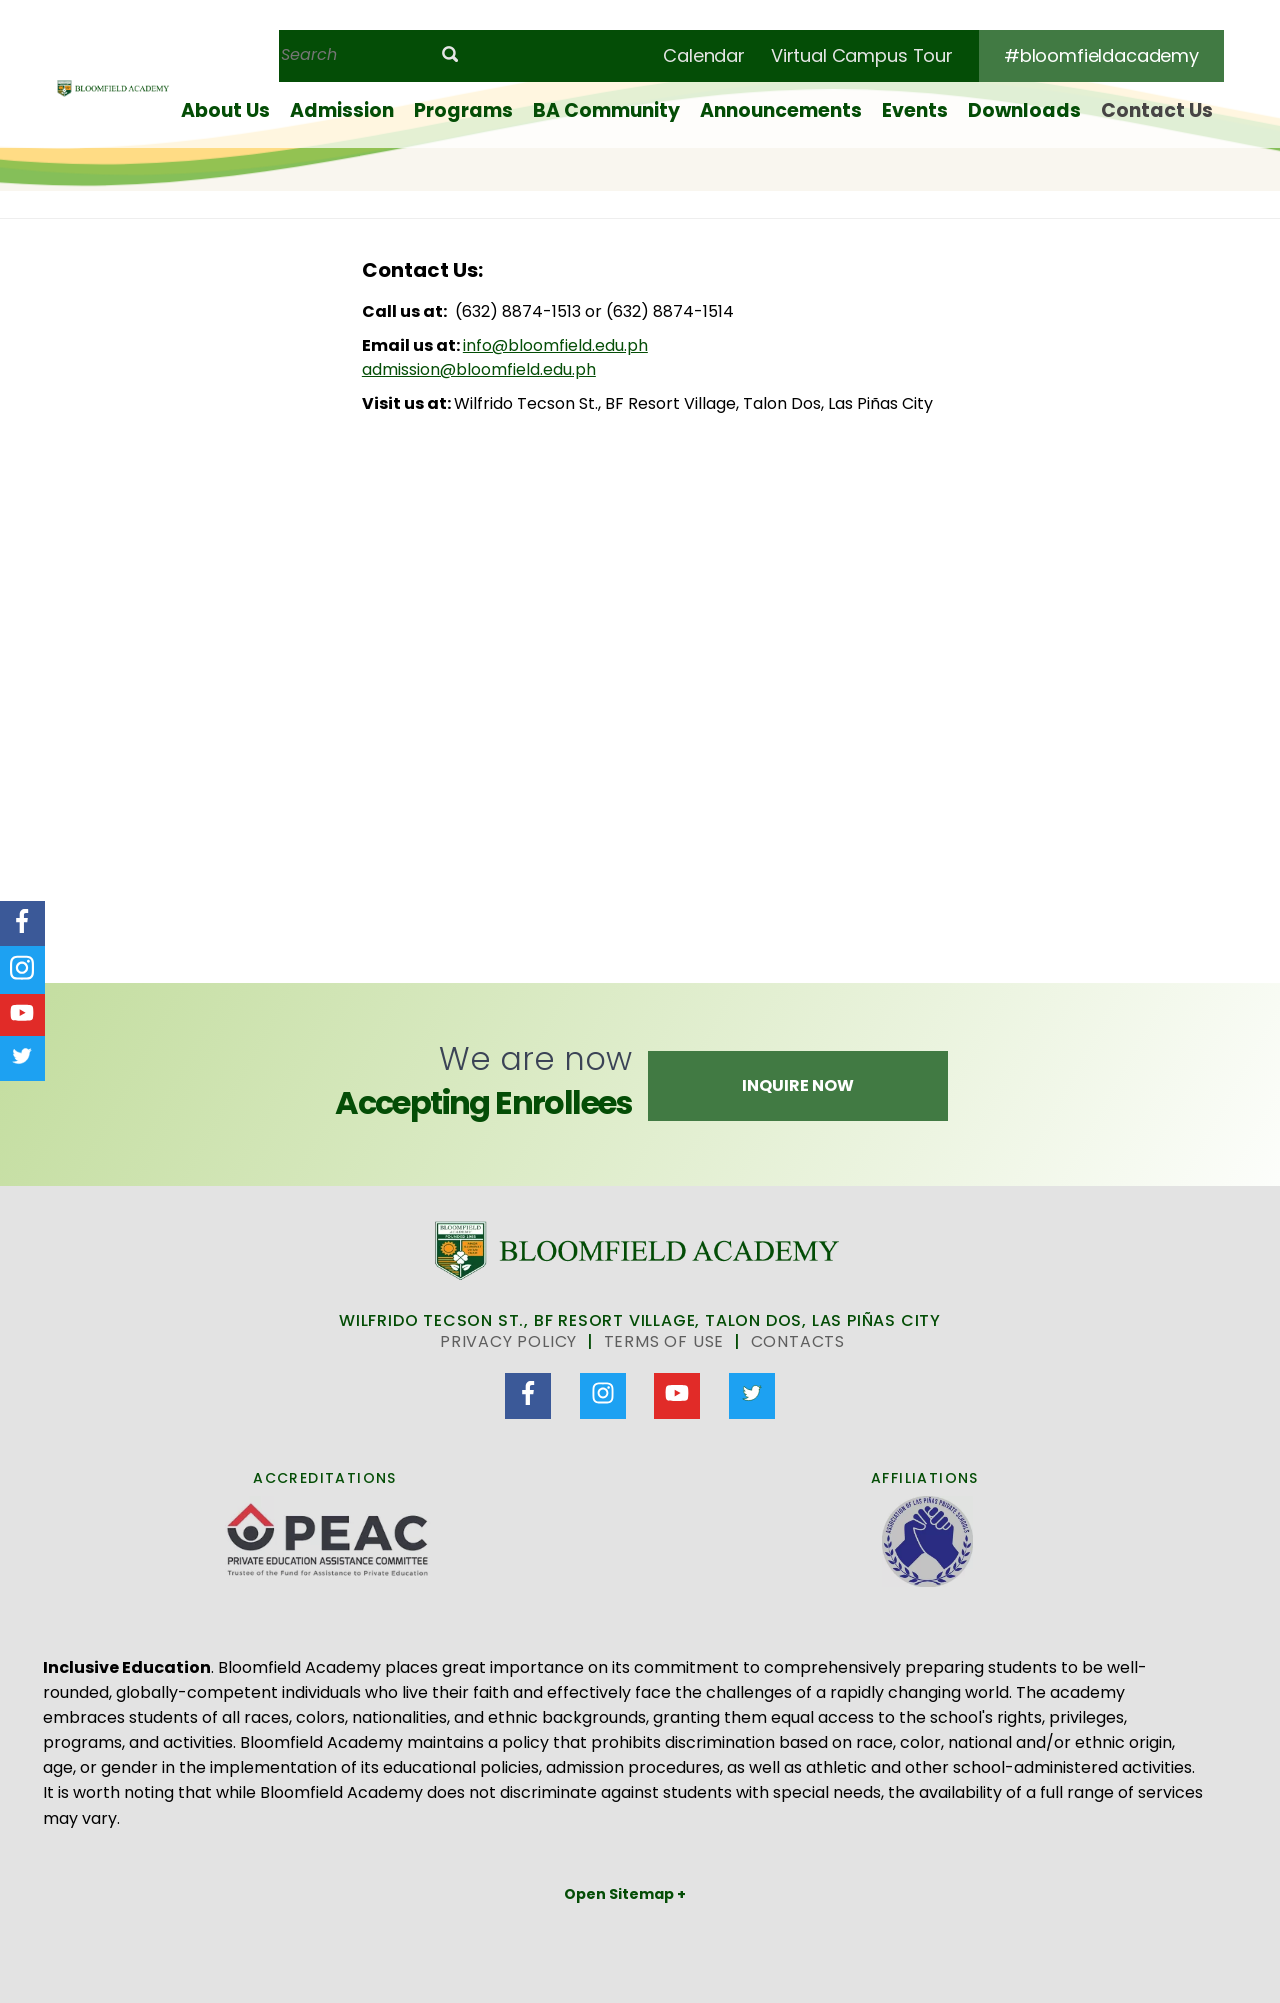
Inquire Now (798, 1085)
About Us (225, 110)
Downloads (1024, 110)
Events (915, 110)
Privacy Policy (508, 1341)
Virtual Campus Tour (862, 55)
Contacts (798, 1341)
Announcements (781, 110)
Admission (342, 110)
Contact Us (1157, 110)
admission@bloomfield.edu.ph (479, 369)
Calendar (704, 55)
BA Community (606, 110)
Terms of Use (664, 1341)
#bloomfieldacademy (1101, 55)
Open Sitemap (620, 1894)
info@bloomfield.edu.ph (555, 345)
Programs (463, 110)
